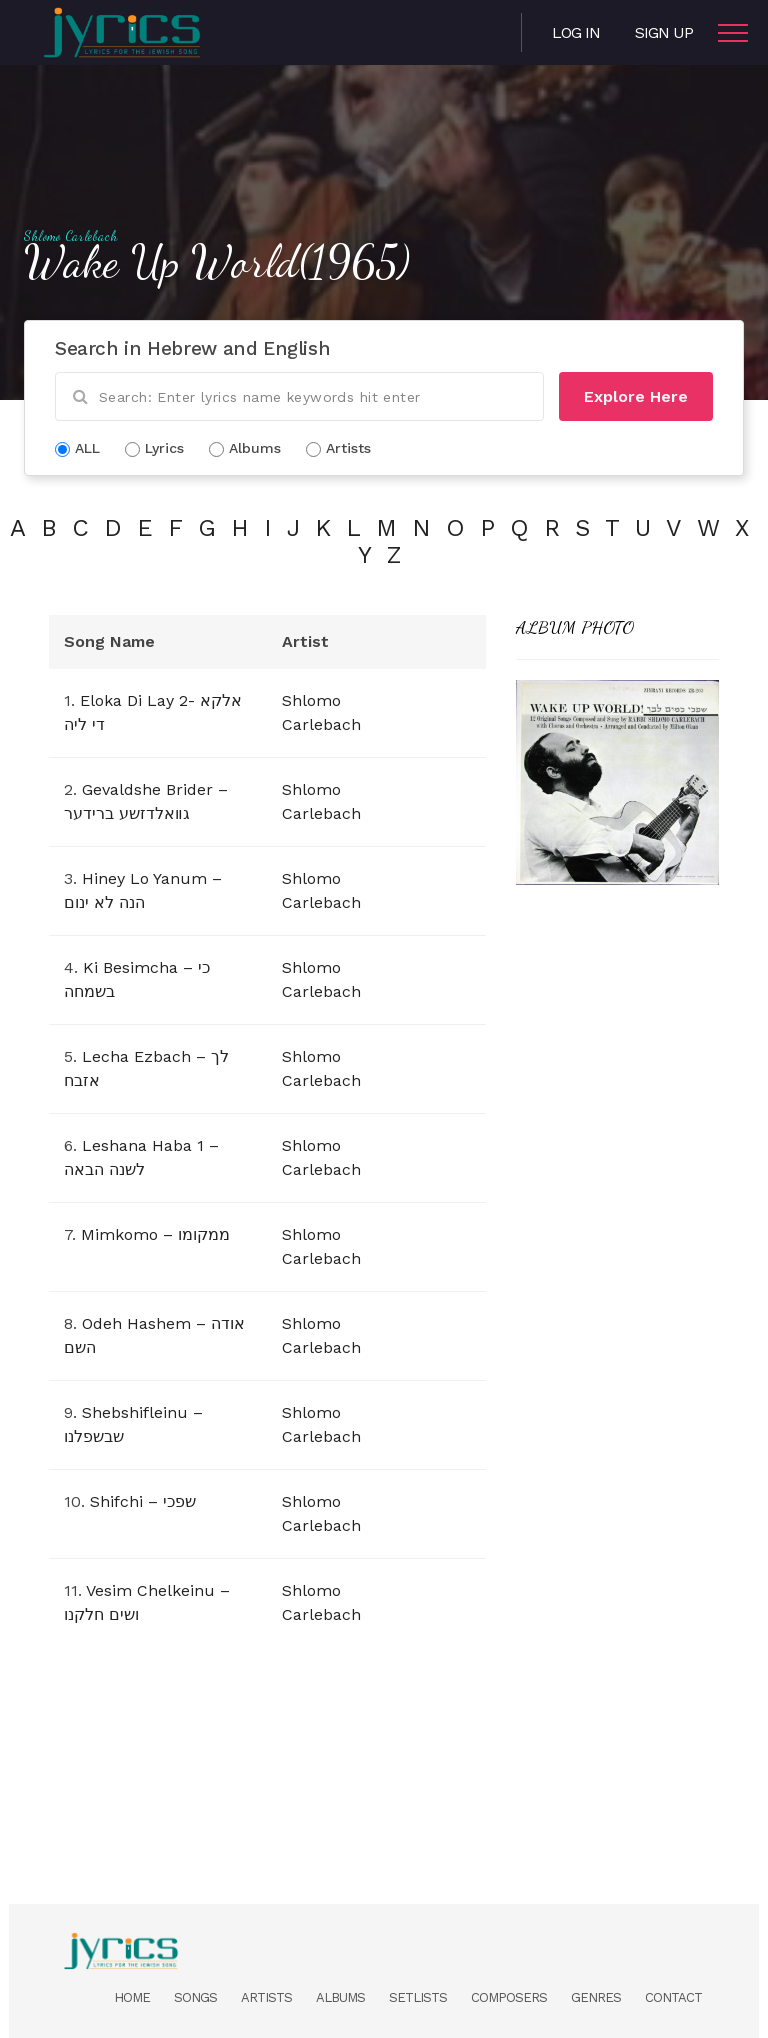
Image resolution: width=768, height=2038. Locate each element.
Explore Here (636, 396)
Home (132, 1997)
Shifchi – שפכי (143, 1501)
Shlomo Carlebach (71, 236)
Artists (266, 1997)
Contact (673, 1997)
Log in (576, 32)
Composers (509, 1997)
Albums (340, 1997)
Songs (195, 1997)
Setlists (418, 1997)
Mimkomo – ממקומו (155, 1234)
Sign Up (664, 32)
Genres (596, 1997)
